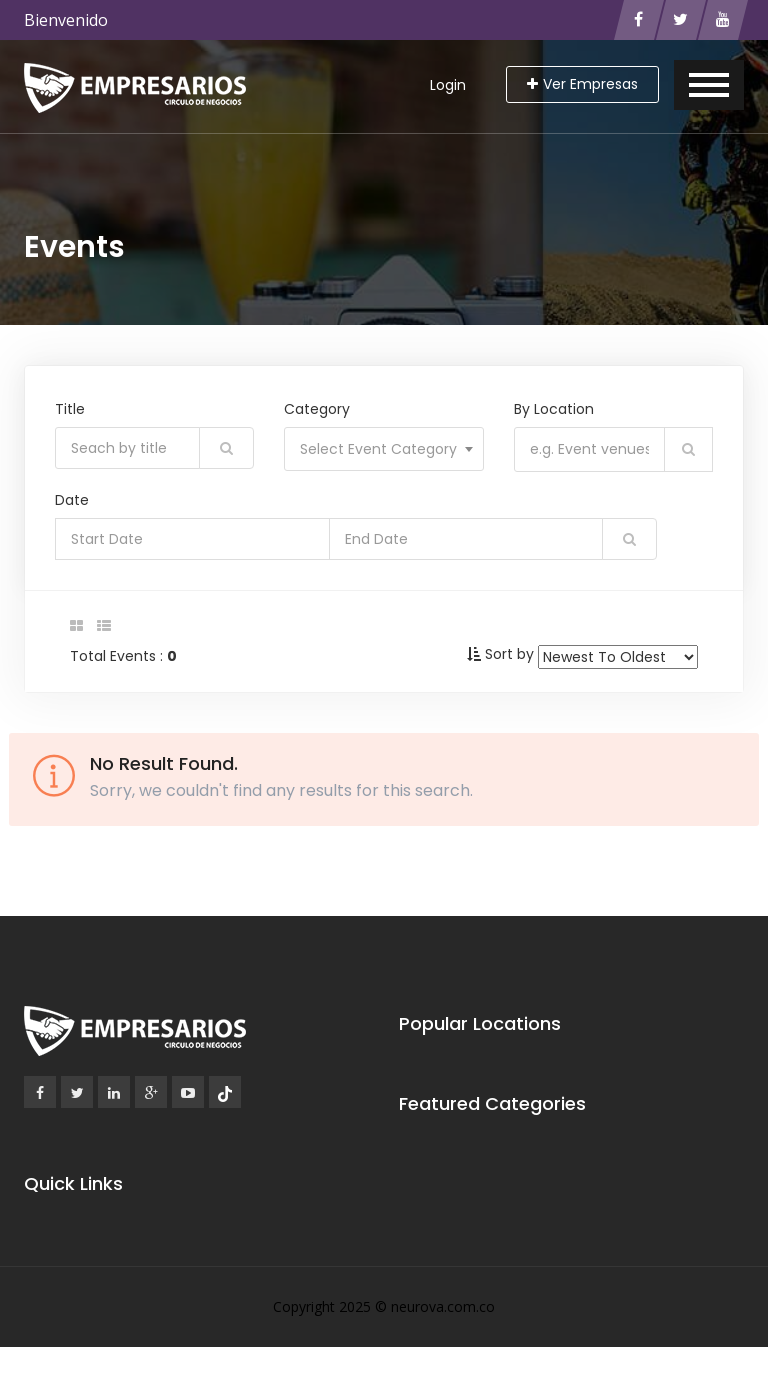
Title (70, 409)
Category (317, 409)
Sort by (509, 654)
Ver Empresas (582, 84)
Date (72, 500)
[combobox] (383, 449)
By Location (554, 409)
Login (448, 85)
